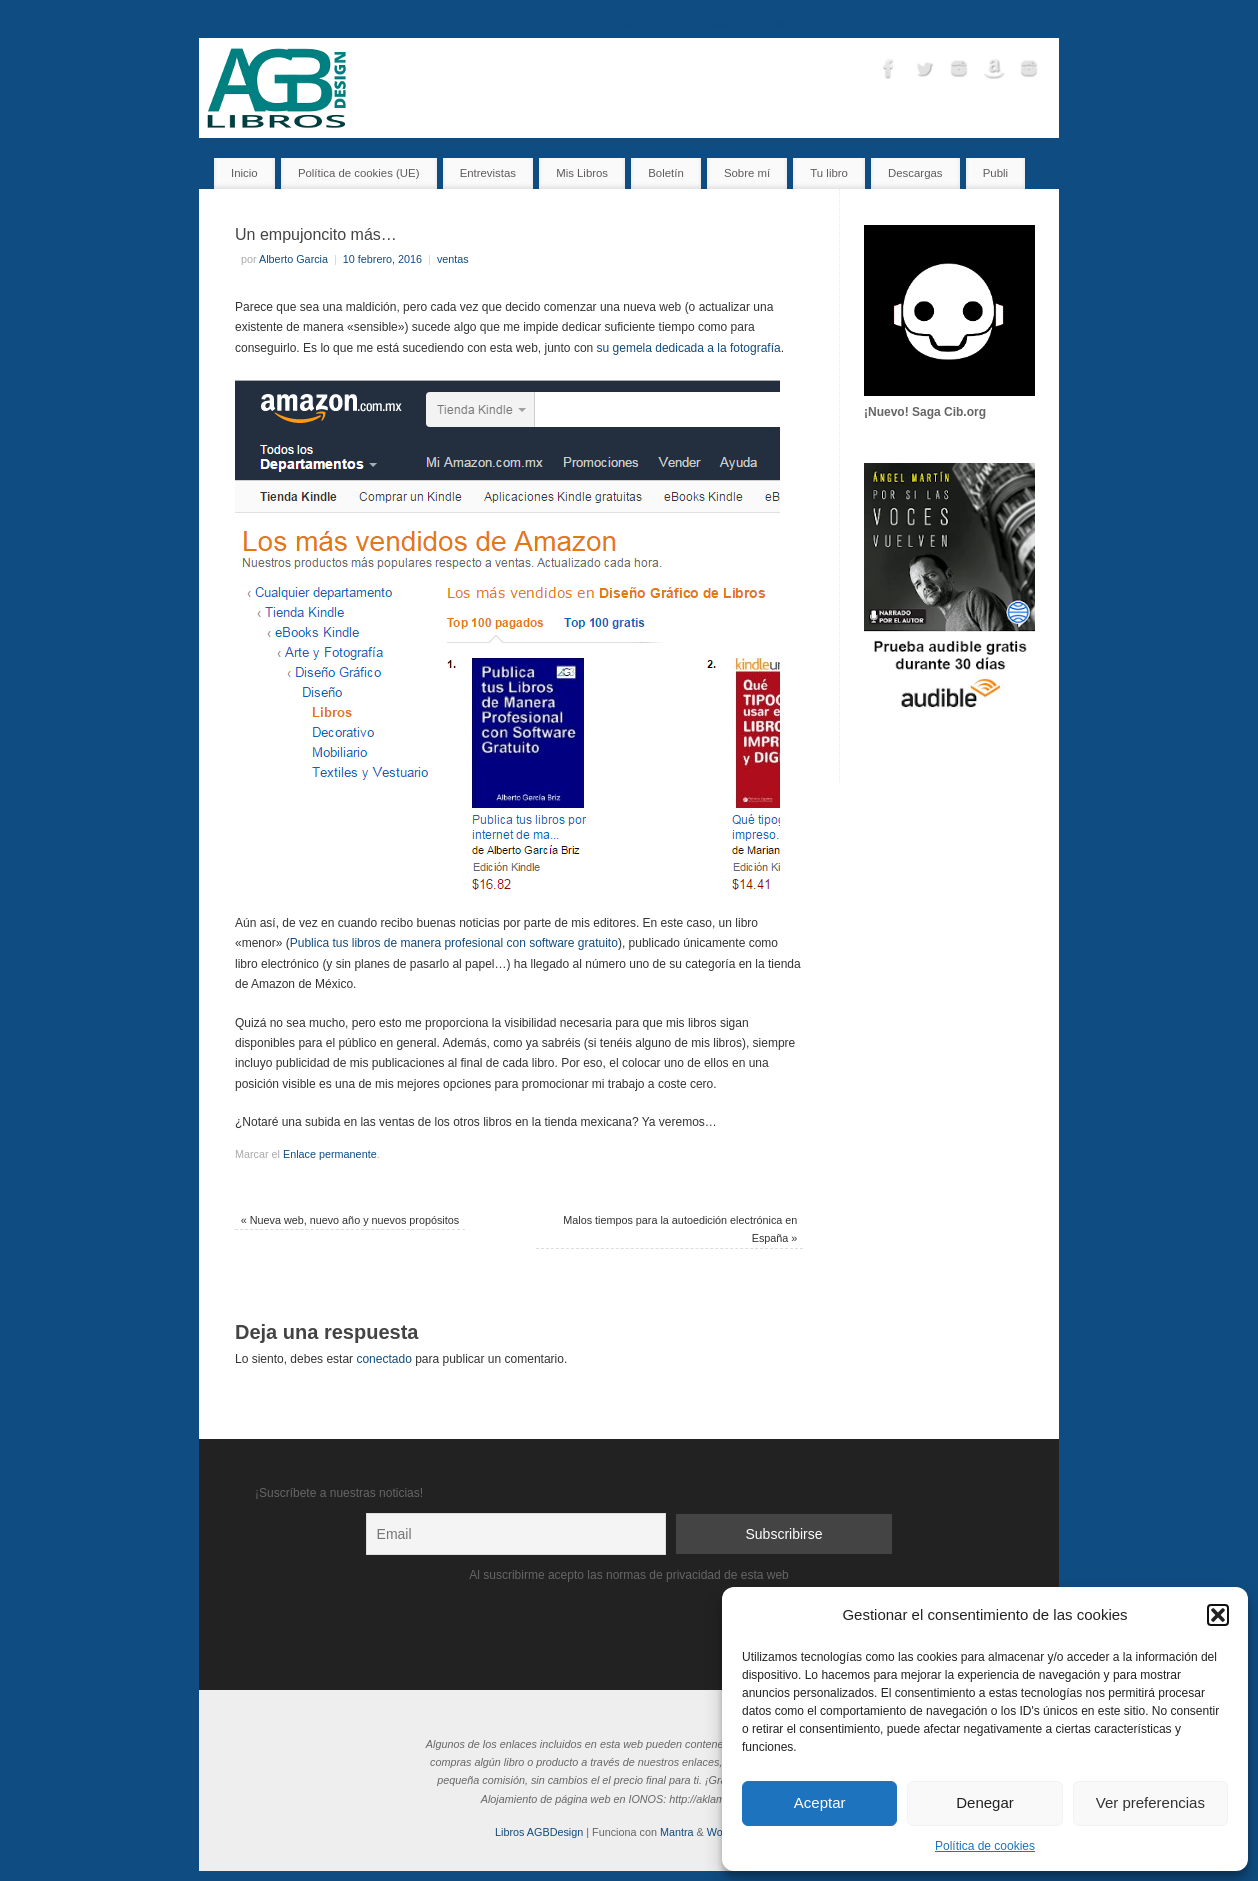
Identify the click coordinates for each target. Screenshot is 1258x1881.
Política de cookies (985, 1846)
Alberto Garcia (293, 259)
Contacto (891, 24)
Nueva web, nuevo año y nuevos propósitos (350, 1220)
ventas (453, 259)
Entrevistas (714, 24)
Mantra (677, 1832)
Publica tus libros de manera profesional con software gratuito (454, 943)
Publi (995, 173)
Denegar (985, 1802)
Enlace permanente (330, 1154)
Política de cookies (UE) (359, 173)
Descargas (1023, 24)
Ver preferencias (1150, 1802)
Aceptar (820, 1802)
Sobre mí (956, 24)
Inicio (585, 24)
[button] (1218, 1615)
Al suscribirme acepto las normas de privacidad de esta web (629, 1575)
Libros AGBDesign (539, 1832)
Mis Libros (643, 24)
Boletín (834, 24)
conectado (383, 1359)
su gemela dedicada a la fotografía (689, 348)
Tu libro (779, 24)
